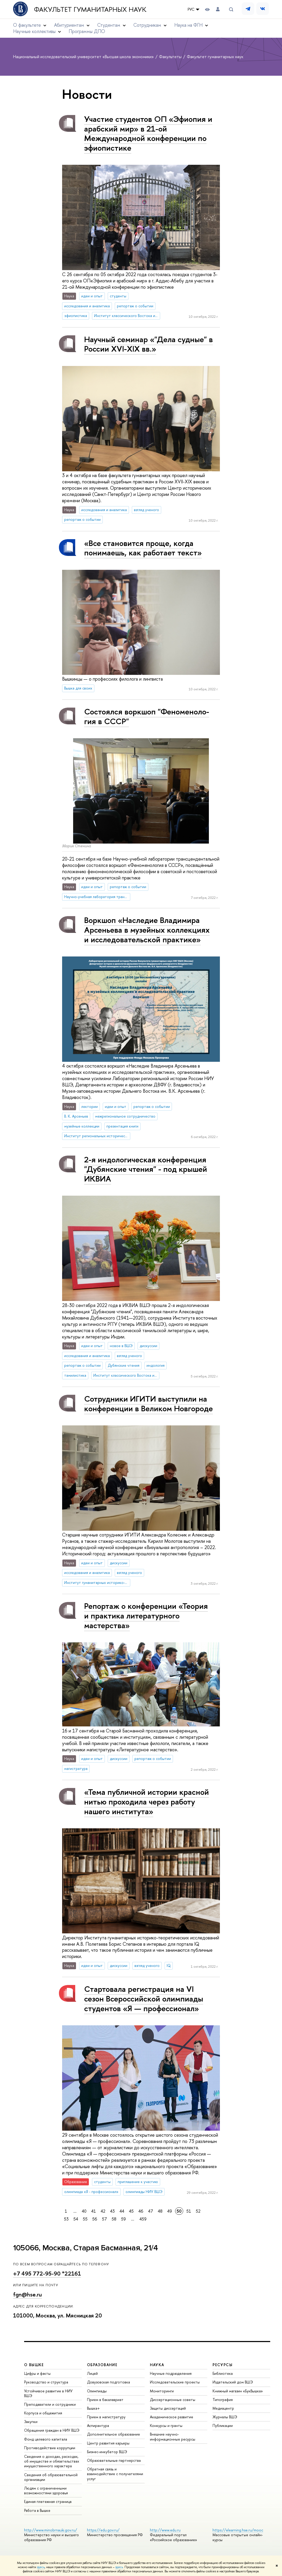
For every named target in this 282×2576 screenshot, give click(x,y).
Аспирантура (98, 2425)
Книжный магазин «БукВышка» (238, 2390)
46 (140, 2211)
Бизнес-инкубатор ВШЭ (107, 2451)
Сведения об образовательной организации (51, 2477)
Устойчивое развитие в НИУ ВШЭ (48, 2393)
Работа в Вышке (37, 2510)
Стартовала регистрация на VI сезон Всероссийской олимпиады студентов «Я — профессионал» (143, 1998)
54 (75, 2219)
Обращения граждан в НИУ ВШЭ (51, 2430)
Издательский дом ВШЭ (233, 2382)
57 (104, 2219)
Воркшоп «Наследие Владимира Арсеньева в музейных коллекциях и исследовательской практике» (147, 930)
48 (160, 2211)
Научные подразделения (171, 2373)
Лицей (92, 2373)
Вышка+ (93, 2408)
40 (84, 2211)
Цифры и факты (37, 2373)
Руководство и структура (46, 2382)
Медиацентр (223, 2408)
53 (66, 2219)
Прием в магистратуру (106, 2416)
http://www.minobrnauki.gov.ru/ (50, 2530)
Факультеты (171, 56)
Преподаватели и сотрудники (50, 2404)
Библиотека (223, 2373)
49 (169, 2211)
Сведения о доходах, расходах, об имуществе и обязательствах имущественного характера (51, 2461)
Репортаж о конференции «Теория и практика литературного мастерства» (146, 1615)
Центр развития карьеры (108, 2443)
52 (198, 2211)
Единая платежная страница (48, 2501)
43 (112, 2211)
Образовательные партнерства (114, 2460)
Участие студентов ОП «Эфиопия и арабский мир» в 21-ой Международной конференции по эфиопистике (148, 133)
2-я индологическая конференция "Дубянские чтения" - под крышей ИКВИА (145, 1169)
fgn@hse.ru (27, 2294)
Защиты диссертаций (168, 2408)
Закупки (30, 2421)
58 (114, 2219)
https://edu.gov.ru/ (103, 2530)
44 (122, 2211)
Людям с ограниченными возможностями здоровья (46, 2490)
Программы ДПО (87, 31)
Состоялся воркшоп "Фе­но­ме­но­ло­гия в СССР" (146, 716)
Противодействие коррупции (49, 2447)
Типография (223, 2399)
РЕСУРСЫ (222, 2364)
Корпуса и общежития (43, 2412)
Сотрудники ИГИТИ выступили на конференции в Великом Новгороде (148, 1403)
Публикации (223, 2425)
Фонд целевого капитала (45, 2439)
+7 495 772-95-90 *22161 (47, 2273)
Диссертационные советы (172, 2399)
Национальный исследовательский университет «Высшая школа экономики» (84, 56)
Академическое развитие (171, 2416)
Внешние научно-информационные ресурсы (172, 2436)
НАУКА (157, 2364)
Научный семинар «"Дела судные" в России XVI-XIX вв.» (148, 344)
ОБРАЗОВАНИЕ (102, 2364)
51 (188, 2211)
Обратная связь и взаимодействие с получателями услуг (115, 2473)
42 (103, 2211)
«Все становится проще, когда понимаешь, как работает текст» (143, 548)
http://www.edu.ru (165, 2530)
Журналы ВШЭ (225, 2416)
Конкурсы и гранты (166, 2425)
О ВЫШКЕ (34, 2364)
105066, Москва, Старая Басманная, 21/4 (85, 2248)
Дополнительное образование (113, 2434)
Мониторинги (162, 2390)
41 (93, 2211)
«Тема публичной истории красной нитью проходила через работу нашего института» (146, 1801)
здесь (41, 2567)
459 (143, 2219)
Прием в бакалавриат (105, 2399)
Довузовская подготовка (108, 2382)
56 (94, 2219)
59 (123, 2219)
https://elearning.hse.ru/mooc (238, 2530)
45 (131, 2211)
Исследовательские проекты (175, 2382)
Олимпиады (97, 2390)
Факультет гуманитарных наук (90, 9)
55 (85, 2219)
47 (150, 2211)
